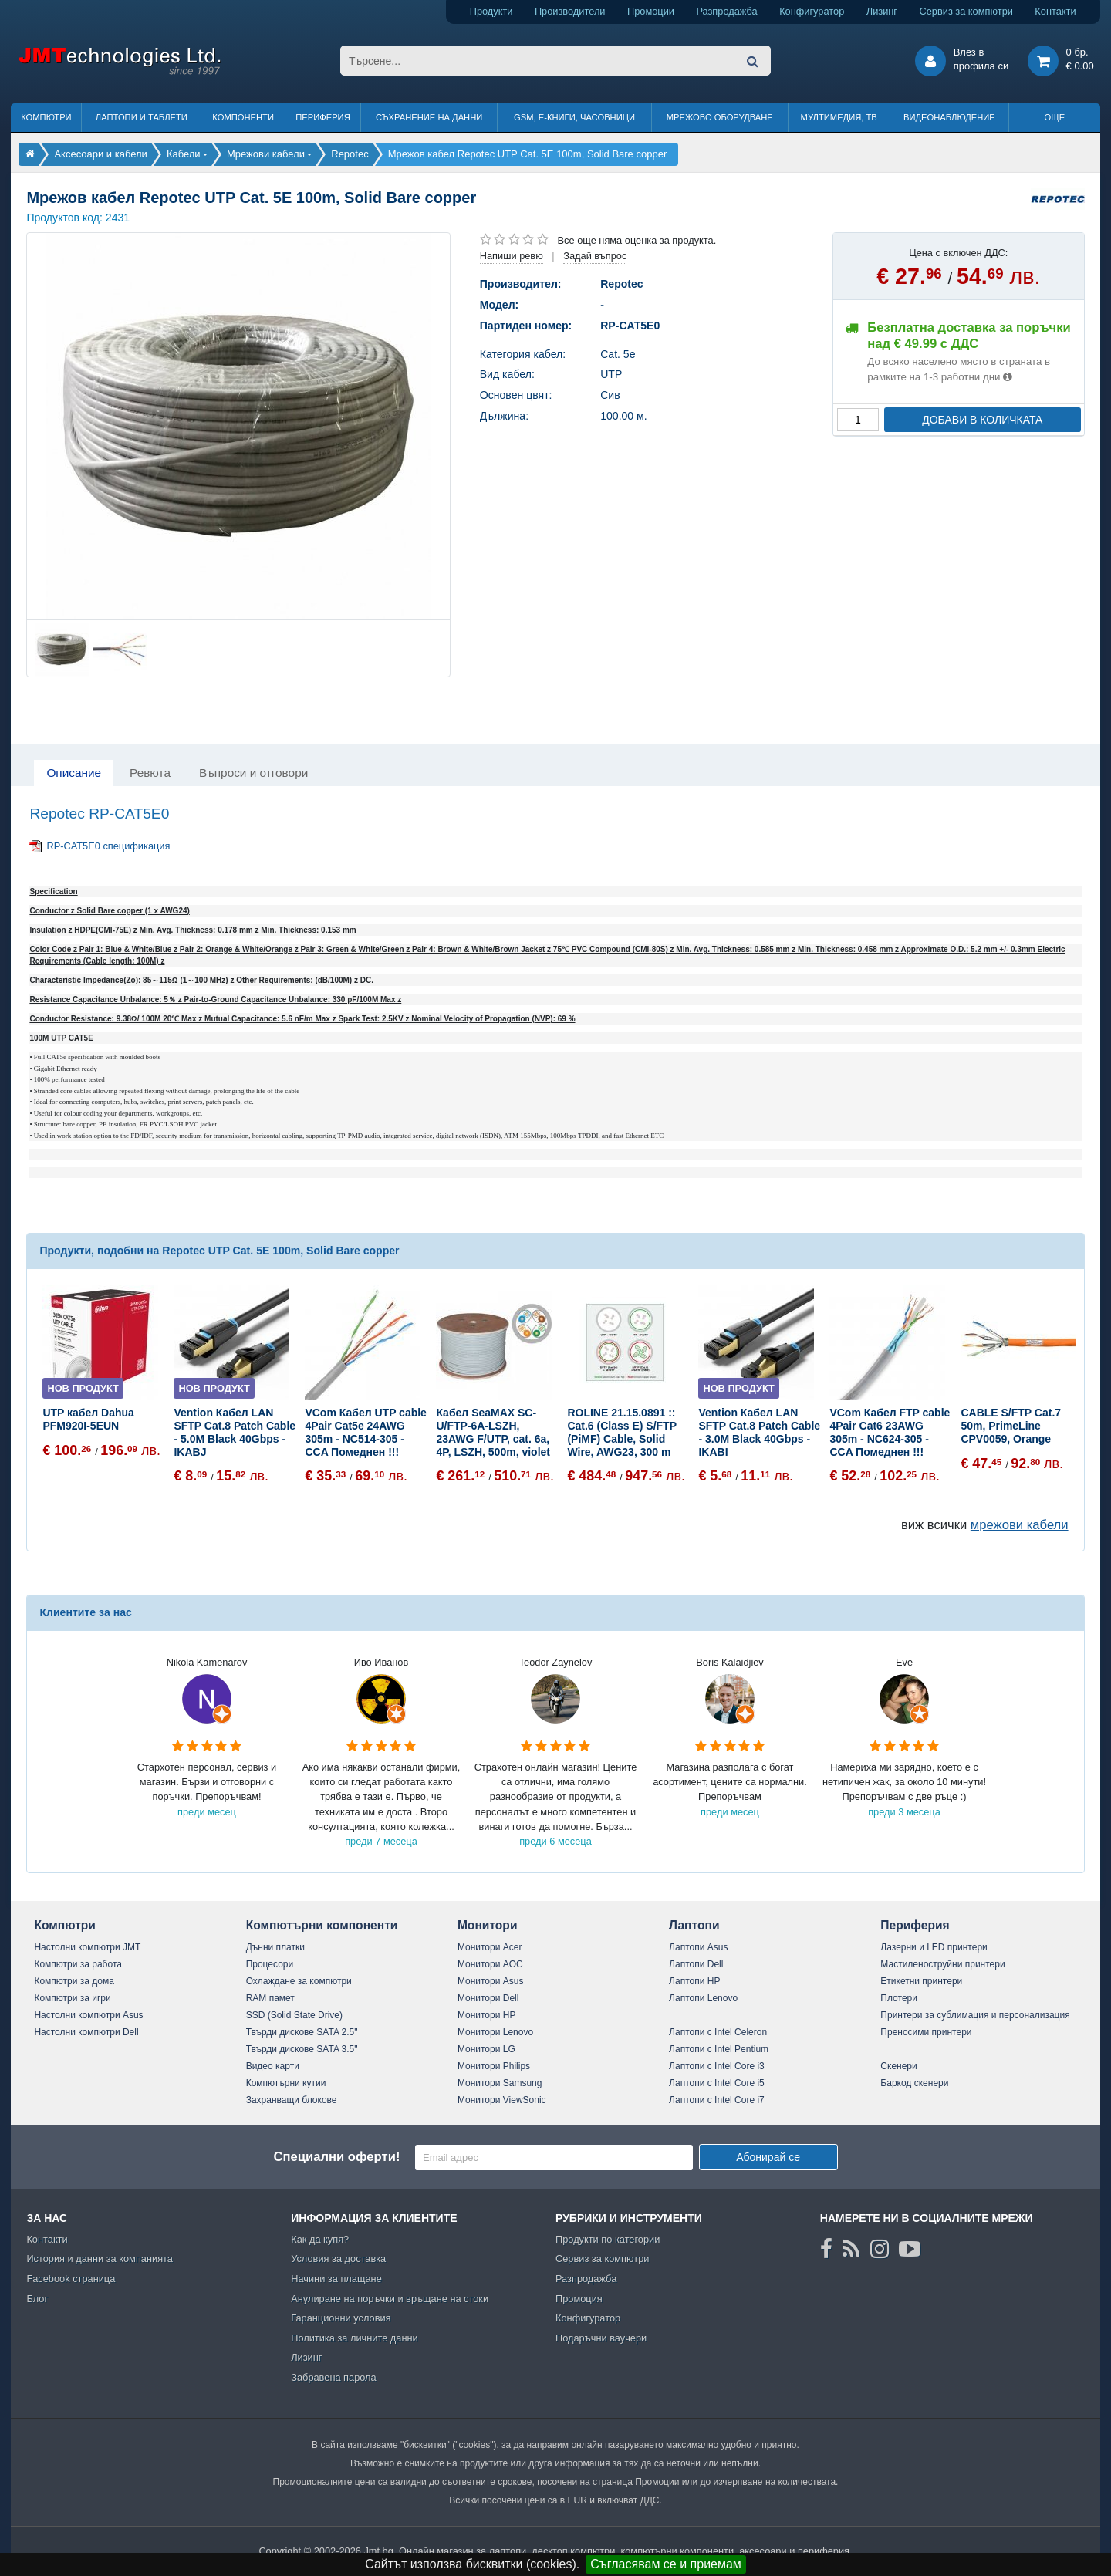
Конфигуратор (811, 11)
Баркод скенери (914, 2083)
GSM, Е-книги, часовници (574, 117)
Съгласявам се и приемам (665, 2564)
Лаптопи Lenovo (703, 1998)
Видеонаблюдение (949, 117)
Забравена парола (334, 2377)
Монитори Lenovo (495, 2032)
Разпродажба (726, 11)
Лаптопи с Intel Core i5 (717, 2083)
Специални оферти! (336, 2156)
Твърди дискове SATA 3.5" (302, 2049)
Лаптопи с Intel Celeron (718, 2032)
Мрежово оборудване (720, 117)
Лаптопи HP (694, 1981)
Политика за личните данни (354, 2338)
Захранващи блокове (291, 2100)
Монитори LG (486, 2049)
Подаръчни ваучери (601, 2338)
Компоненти (243, 117)
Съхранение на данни (429, 117)
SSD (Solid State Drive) (294, 2015)
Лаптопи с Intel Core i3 (717, 2066)
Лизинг (881, 11)
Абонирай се (768, 2157)
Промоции (650, 11)
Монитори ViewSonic (502, 2100)
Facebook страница (70, 2278)
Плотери (898, 1998)
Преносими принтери (925, 2032)
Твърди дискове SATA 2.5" (302, 2032)
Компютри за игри (72, 1998)
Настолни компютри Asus (88, 2015)
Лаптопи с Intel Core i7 (717, 2100)
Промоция (579, 2298)
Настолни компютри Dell (86, 2032)
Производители (570, 11)
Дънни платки (275, 1947)
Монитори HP (487, 2015)
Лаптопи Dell (696, 1964)
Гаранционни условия (340, 2318)
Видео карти (272, 2066)
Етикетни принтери (921, 1981)
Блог (37, 2298)
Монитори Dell (488, 1998)
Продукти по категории (608, 2239)
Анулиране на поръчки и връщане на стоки (389, 2298)
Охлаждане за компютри (299, 1981)
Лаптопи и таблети (141, 117)
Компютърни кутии (286, 2083)
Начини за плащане (336, 2278)
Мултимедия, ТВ (839, 117)
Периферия (322, 117)
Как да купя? (320, 2239)
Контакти (1055, 11)
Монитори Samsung (500, 2083)
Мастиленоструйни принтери (942, 1964)
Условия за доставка (338, 2258)
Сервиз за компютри (965, 11)
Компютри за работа (78, 1964)
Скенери (898, 2066)
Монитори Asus (491, 1981)
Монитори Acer (490, 1947)
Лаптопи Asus (698, 1947)
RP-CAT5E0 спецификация (108, 846)
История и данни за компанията (99, 2258)
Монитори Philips (494, 2066)
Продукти (491, 11)
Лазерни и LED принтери (933, 1947)
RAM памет (270, 1998)
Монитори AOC (490, 1964)
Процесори (270, 1964)
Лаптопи (694, 1925)
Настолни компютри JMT (87, 1947)
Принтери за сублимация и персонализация (974, 2015)
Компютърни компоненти (322, 1925)
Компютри (46, 117)
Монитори (488, 1925)
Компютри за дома (73, 1981)
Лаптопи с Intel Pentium (718, 2049)
